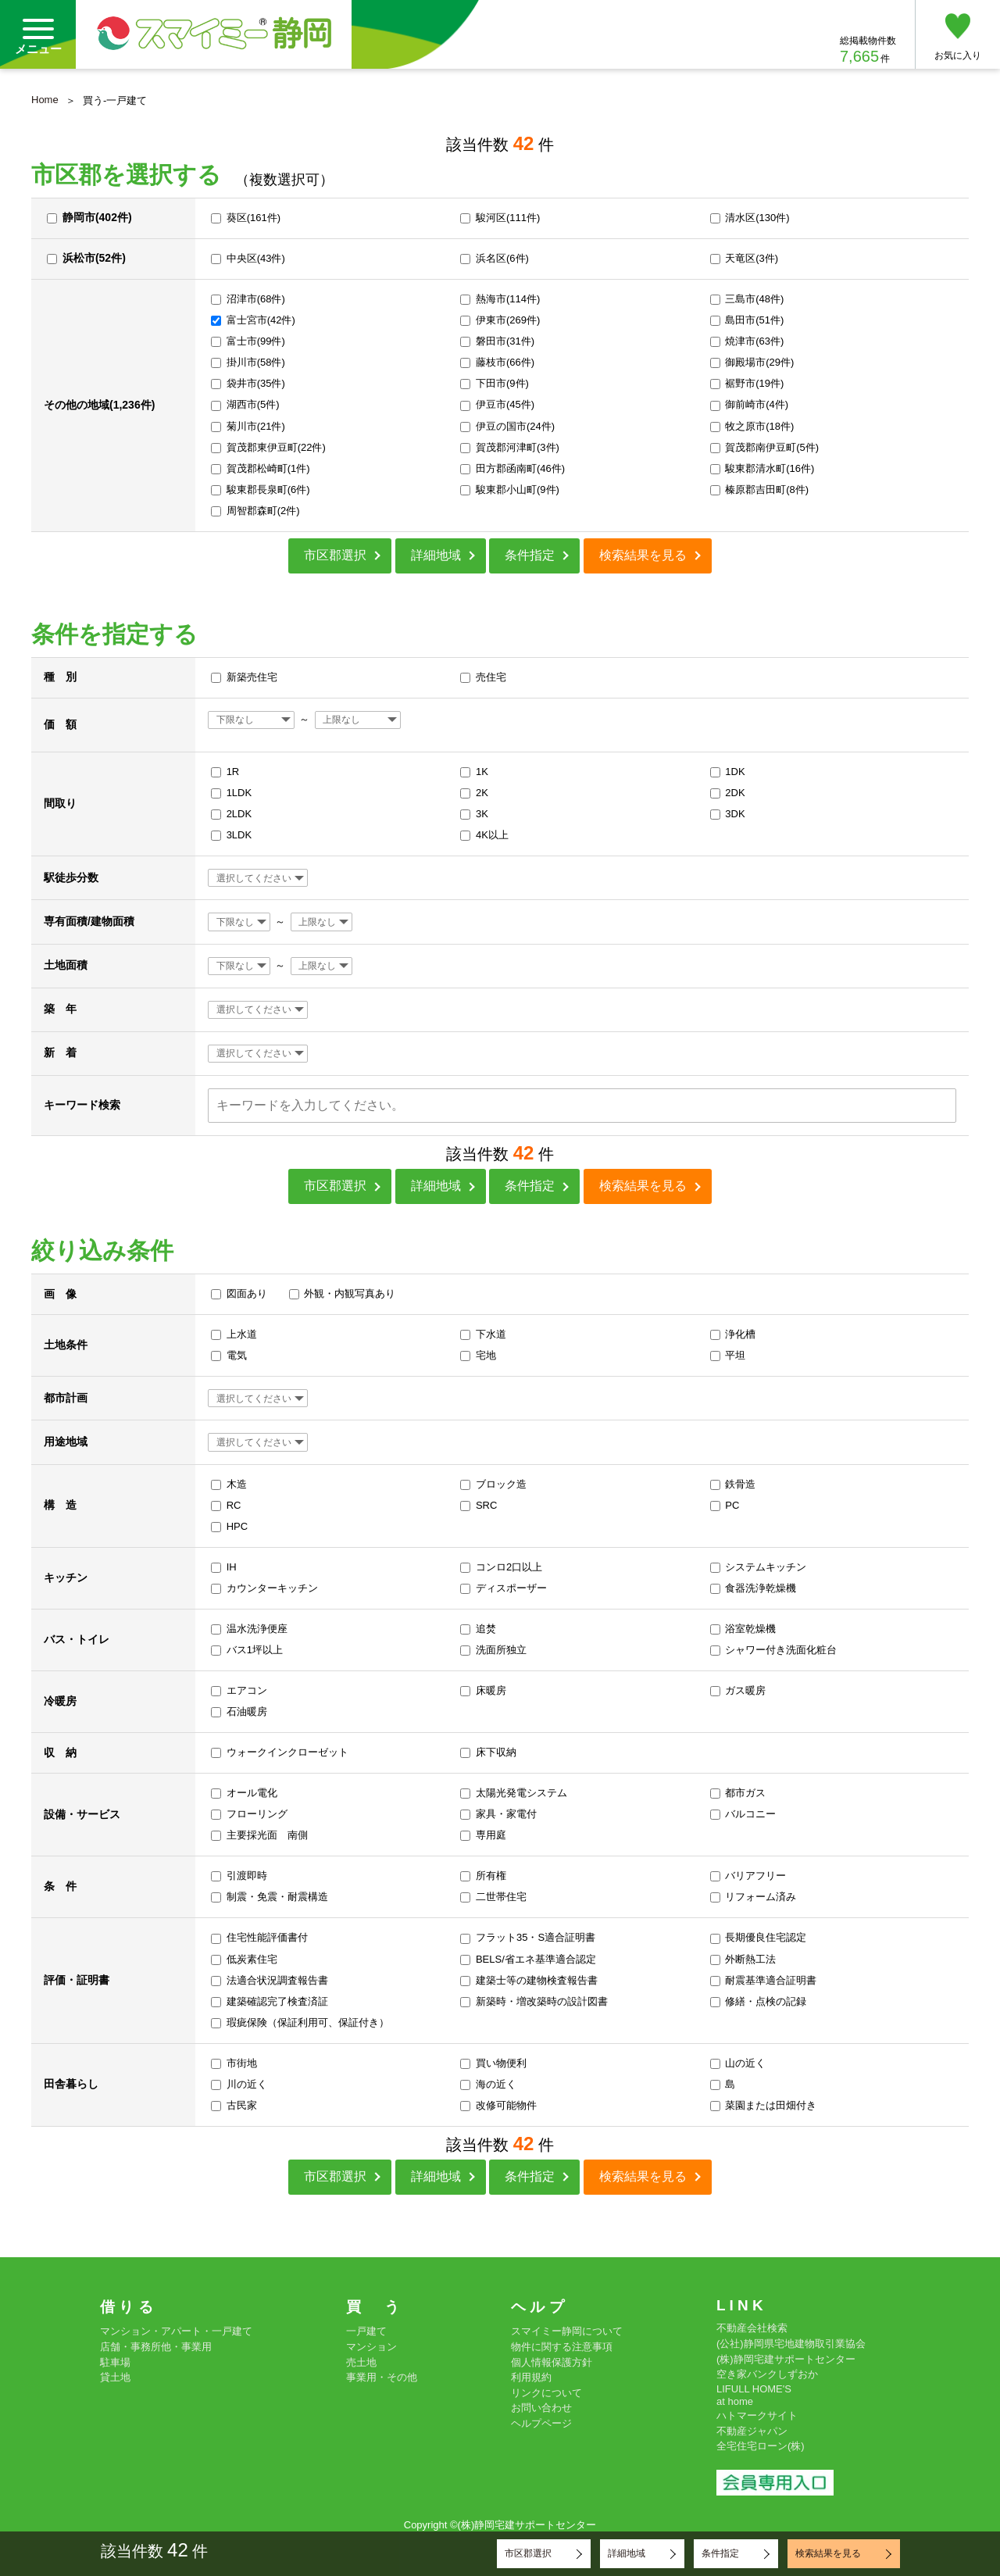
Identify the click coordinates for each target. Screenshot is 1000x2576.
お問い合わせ (541, 2407)
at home (734, 2401)
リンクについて (546, 2393)
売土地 (361, 2362)
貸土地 (115, 2377)
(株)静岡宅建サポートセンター (785, 2359)
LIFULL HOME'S (753, 2389)
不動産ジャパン (752, 2431)
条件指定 (530, 555)
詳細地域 (436, 555)
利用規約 (531, 2377)
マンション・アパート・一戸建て (176, 2331)
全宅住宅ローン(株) (760, 2446)
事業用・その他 (381, 2377)
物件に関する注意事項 (561, 2347)
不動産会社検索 (752, 2328)
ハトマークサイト (757, 2415)
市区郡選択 (335, 555)
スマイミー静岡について (567, 2331)
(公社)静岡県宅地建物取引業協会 (791, 2343)
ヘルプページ (541, 2423)
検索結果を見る (643, 555)
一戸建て (366, 2331)
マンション (371, 2347)
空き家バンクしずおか (767, 2374)
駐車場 (115, 2362)
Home (45, 99)
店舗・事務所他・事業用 (156, 2347)
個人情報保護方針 (551, 2362)
